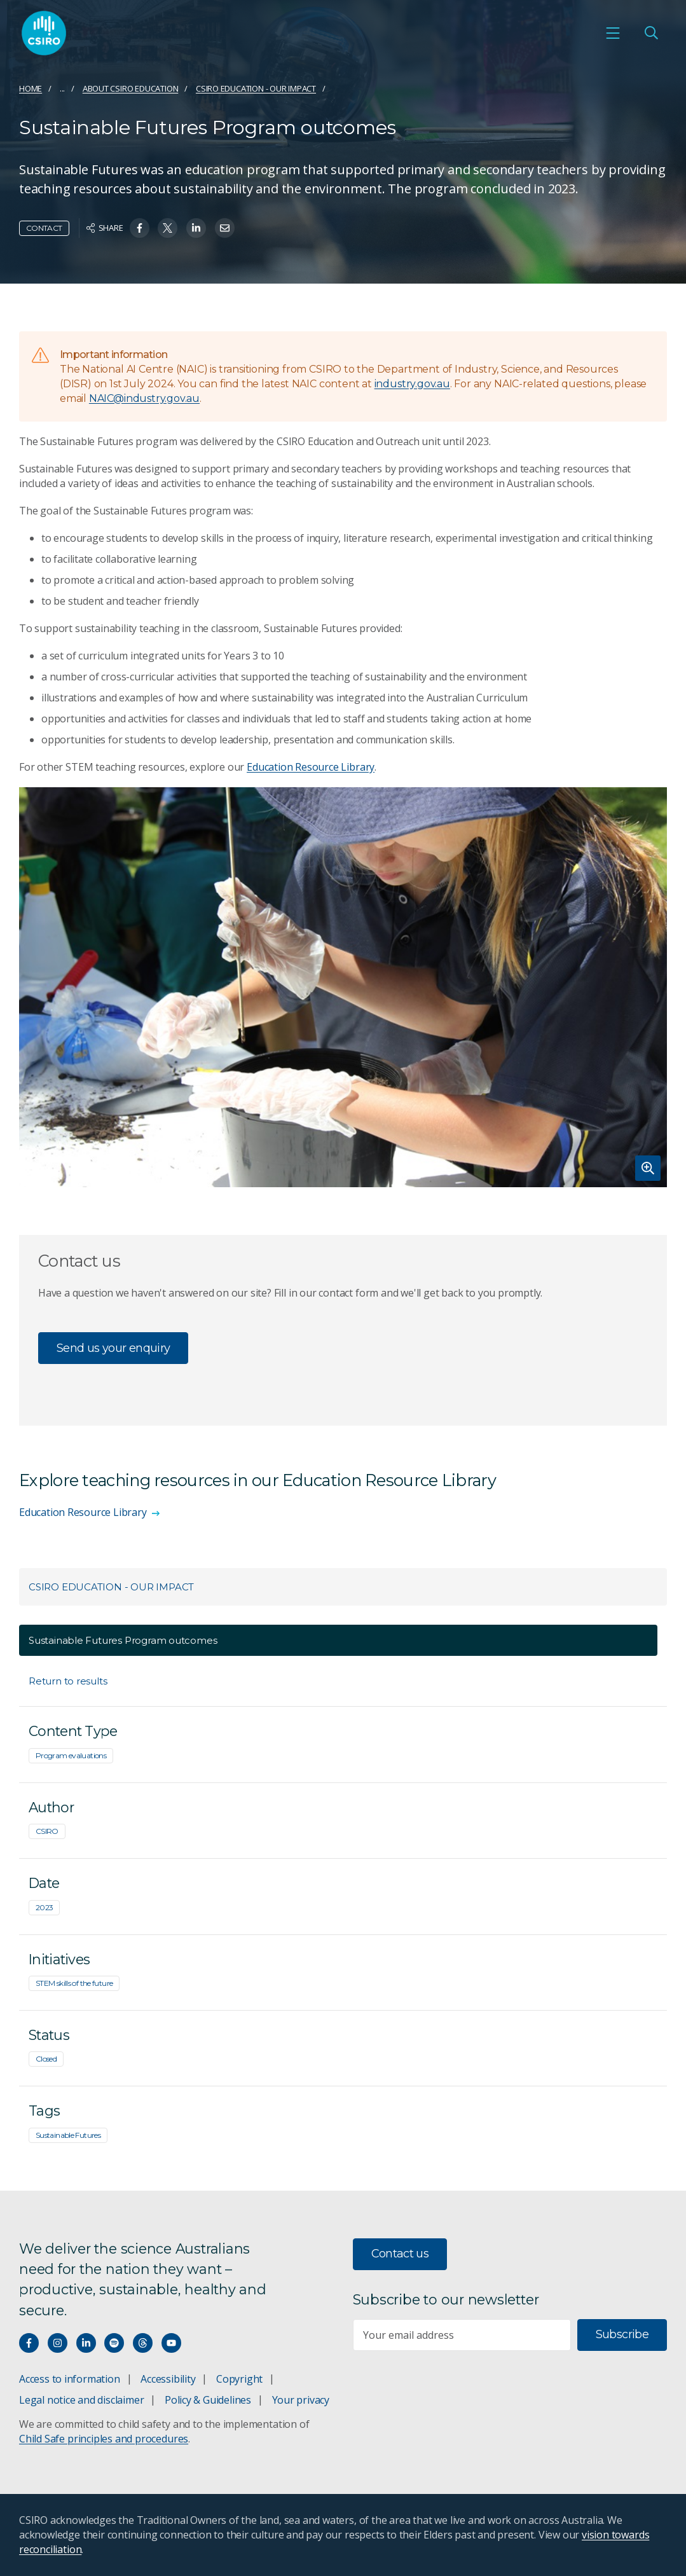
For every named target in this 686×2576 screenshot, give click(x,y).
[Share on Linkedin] (196, 228)
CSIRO (47, 1831)
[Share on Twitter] (167, 228)
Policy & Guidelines (208, 2400)
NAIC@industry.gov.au (144, 398)
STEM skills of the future (74, 1983)
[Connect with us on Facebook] (29, 2343)
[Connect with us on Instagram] (57, 2343)
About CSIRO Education (131, 88)
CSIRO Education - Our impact (256, 88)
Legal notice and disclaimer (81, 2400)
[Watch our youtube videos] (171, 2343)
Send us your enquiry (113, 1348)
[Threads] (143, 2343)
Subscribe (622, 2334)
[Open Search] (651, 33)
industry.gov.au (412, 384)
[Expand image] (343, 987)
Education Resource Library (310, 767)
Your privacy (300, 2400)
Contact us (400, 2254)
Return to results (68, 1681)
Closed (46, 2058)
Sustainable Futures (68, 2135)
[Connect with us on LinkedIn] (86, 2343)
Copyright (239, 2379)
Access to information (69, 2379)
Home (30, 88)
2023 (44, 1907)
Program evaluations (71, 1755)
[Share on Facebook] (139, 228)
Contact (44, 228)
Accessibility (168, 2379)
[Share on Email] (225, 228)
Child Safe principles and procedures (103, 2439)
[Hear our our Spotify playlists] (114, 2343)
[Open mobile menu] (613, 33)
